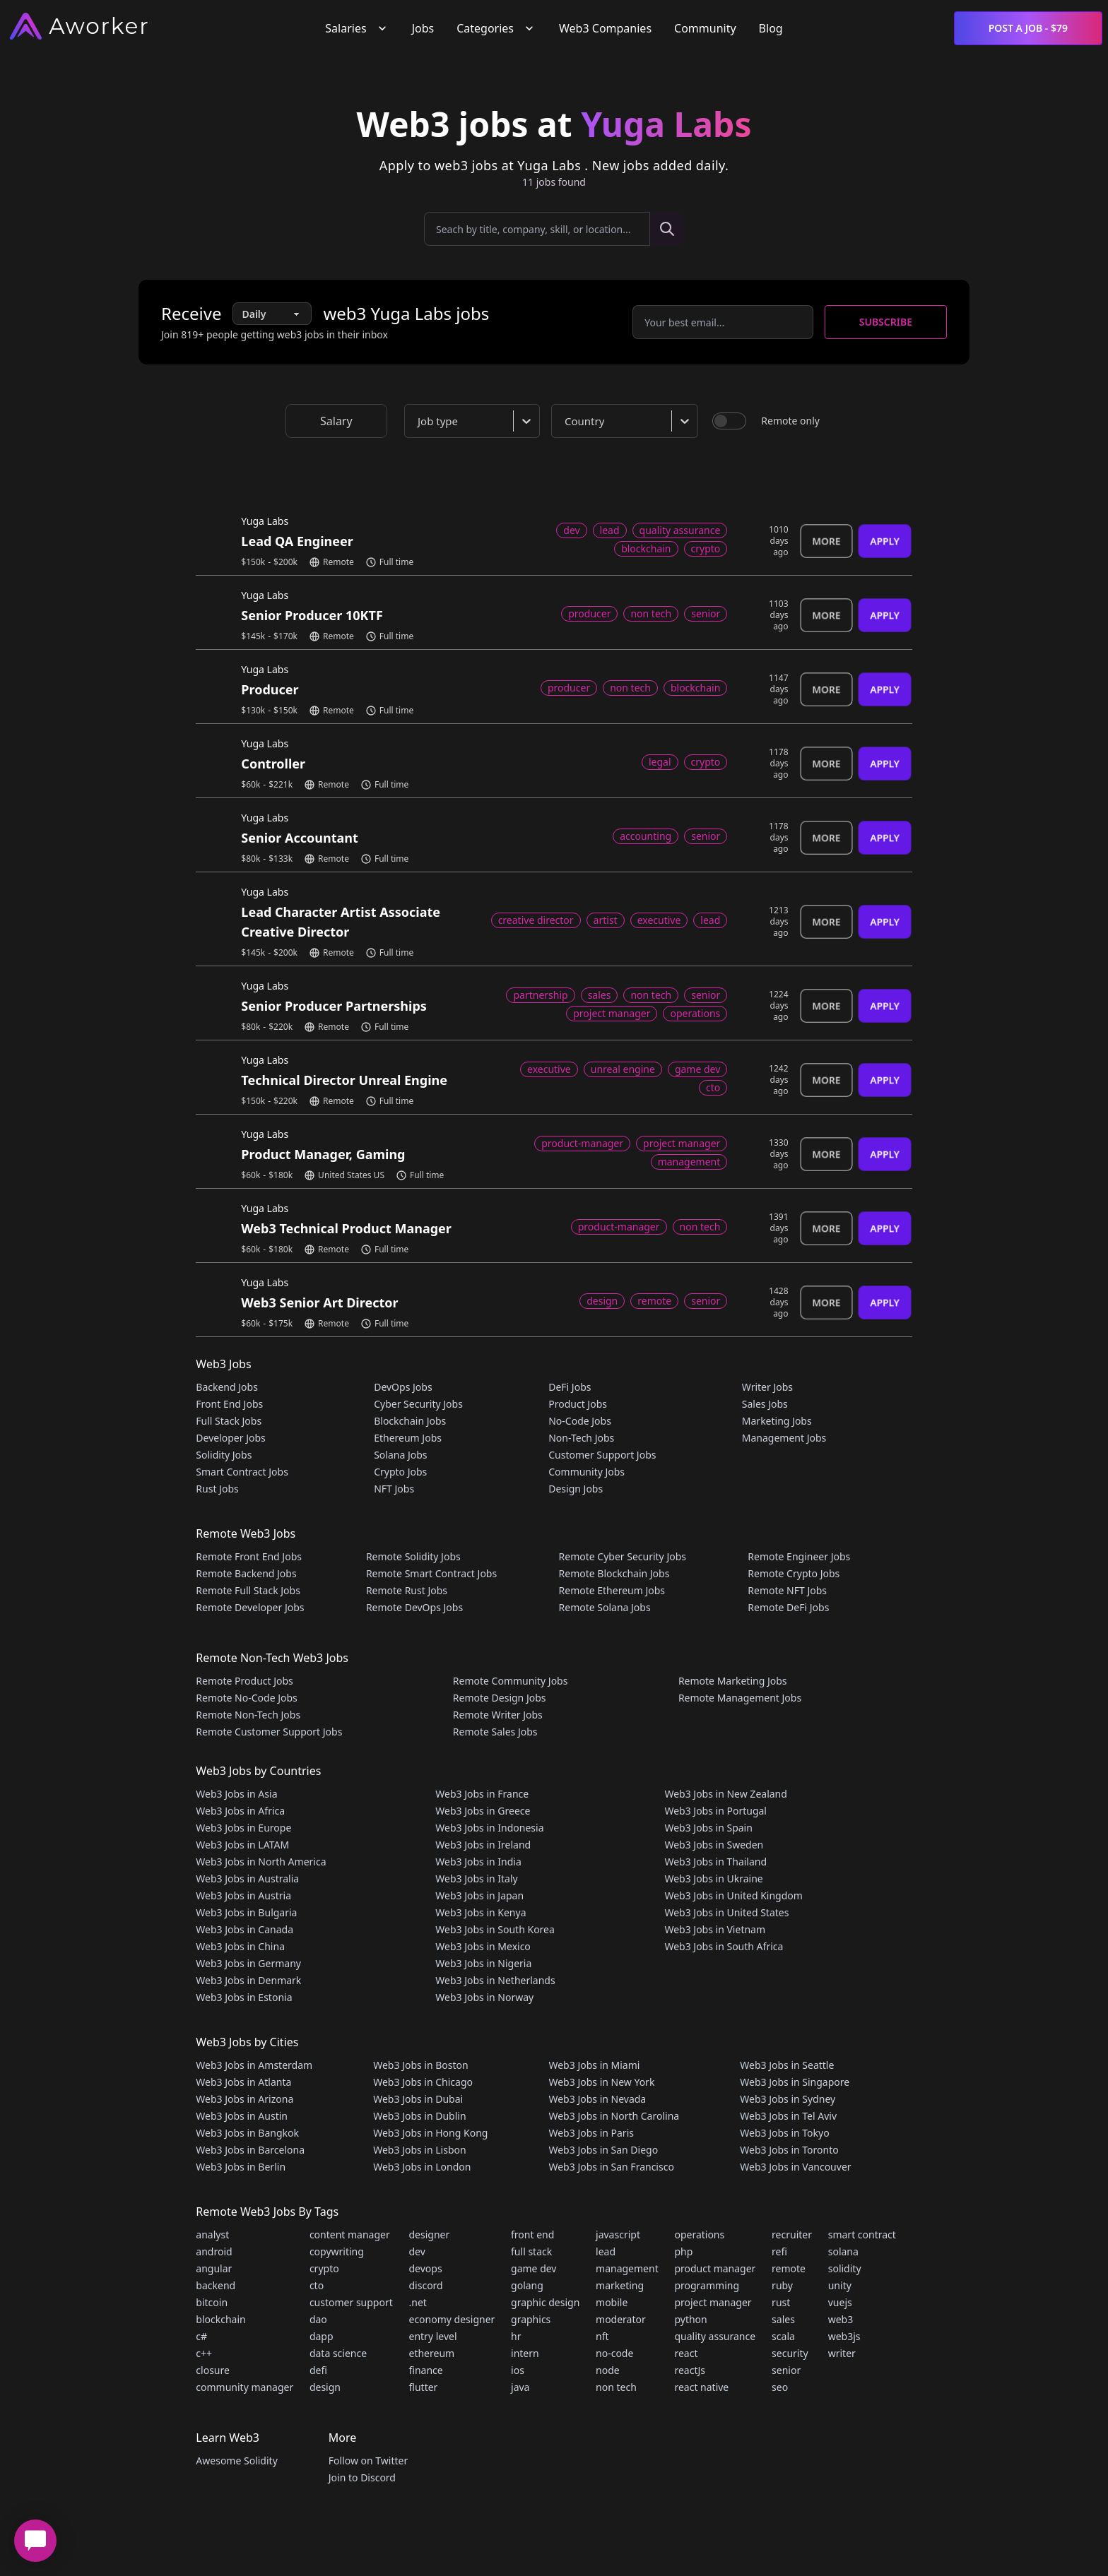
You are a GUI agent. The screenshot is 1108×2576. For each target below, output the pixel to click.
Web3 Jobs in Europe (243, 1827)
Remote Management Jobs (739, 1697)
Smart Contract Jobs (242, 1471)
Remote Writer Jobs (498, 1714)
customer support (351, 2302)
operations (699, 2234)
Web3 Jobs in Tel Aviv (788, 2116)
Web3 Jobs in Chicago (423, 2082)
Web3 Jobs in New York (601, 2082)
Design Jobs (575, 1488)
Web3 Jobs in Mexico (483, 1946)
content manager (350, 2234)
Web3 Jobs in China (240, 1946)
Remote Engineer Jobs (799, 1556)
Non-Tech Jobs (581, 1437)
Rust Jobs (217, 1488)
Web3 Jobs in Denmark (248, 1980)
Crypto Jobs (400, 1471)
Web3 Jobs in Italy (476, 1878)
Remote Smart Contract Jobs (431, 1573)
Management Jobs (784, 1437)
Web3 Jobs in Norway (484, 1997)
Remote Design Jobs (499, 1697)
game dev (533, 2268)
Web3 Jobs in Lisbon (419, 2149)
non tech (616, 2387)
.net (418, 2302)
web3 (841, 2319)
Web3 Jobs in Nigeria (483, 1963)
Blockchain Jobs (410, 1421)
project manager (712, 2302)
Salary (336, 421)
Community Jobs (586, 1471)
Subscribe (885, 321)
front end (532, 2234)
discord (426, 2285)
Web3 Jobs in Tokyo (784, 2132)
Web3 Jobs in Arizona (244, 2099)
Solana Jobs (400, 1454)
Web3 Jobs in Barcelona (250, 2149)
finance (426, 2370)
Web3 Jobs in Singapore (794, 2082)
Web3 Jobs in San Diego (603, 2149)
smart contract (862, 2234)
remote (789, 2268)
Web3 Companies (605, 28)
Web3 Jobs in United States (726, 1912)
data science (338, 2353)
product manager (714, 2268)
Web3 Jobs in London (422, 2166)
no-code (614, 2353)
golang (527, 2285)
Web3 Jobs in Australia (247, 1878)
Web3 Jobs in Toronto (789, 2149)
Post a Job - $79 (1028, 28)
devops (425, 2268)
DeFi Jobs (569, 1387)
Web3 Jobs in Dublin (419, 2116)
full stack (531, 2251)
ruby (782, 2285)
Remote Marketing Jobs (732, 1680)
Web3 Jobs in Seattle (787, 2065)
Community (705, 28)
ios (517, 2370)
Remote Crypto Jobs (793, 1573)
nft (602, 2336)
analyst (212, 2234)
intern (525, 2353)
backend (215, 2285)
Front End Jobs (229, 1404)
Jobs (423, 28)
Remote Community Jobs (510, 1680)
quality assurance (714, 2336)
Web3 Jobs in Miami (594, 2065)
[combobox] (474, 420)
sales (783, 2319)
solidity (844, 2268)
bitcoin (212, 2302)
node (608, 2370)
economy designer (452, 2319)
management (627, 2268)
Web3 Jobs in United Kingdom (733, 1895)
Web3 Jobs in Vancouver (795, 2166)
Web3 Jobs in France (482, 1793)
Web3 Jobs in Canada (244, 1929)
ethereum (432, 2353)
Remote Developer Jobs (250, 1607)
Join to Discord (362, 2477)
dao (318, 2319)
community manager (244, 2387)
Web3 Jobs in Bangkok (247, 2132)
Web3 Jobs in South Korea (495, 1929)
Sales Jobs (765, 1404)
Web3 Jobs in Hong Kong (430, 2132)
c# (201, 2336)
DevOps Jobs (403, 1387)
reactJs (689, 2370)
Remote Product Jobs (244, 1680)
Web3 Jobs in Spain (708, 1827)
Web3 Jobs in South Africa (723, 1946)
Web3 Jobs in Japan (479, 1895)
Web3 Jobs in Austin (242, 2116)
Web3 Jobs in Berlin (240, 2166)
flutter (423, 2387)
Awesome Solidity (236, 2460)
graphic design (545, 2302)
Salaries (357, 28)
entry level (433, 2336)
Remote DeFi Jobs (788, 1607)
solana (843, 2251)
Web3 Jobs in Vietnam (714, 1929)
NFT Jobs (394, 1488)
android (214, 2251)
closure (213, 2370)
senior (786, 2370)
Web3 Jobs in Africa (240, 1810)
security (790, 2353)
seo (780, 2387)
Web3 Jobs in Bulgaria (246, 1912)
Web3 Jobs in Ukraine (713, 1878)
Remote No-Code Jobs (246, 1697)
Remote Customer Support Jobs (269, 1731)
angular (214, 2268)
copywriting (337, 2251)
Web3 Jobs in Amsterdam (254, 2065)
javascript (618, 2234)
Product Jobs (577, 1404)
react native (701, 2387)
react (685, 2353)
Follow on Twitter (368, 2460)
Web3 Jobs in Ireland (483, 1844)
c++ (204, 2353)
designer (429, 2234)
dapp (322, 2336)
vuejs (840, 2302)
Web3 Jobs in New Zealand (725, 1793)
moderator (621, 2319)
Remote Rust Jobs (406, 1590)
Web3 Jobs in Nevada (597, 2099)
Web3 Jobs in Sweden (713, 1844)
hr (516, 2336)
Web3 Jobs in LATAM (242, 1844)
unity (839, 2285)
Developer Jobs (230, 1437)
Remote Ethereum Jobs (612, 1590)
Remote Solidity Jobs (413, 1556)
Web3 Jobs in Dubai (418, 2099)
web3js (844, 2336)
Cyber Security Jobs (418, 1404)
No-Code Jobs (579, 1421)
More (826, 540)
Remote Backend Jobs (246, 1573)
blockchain (220, 2319)
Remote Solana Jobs (605, 1607)
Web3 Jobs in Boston (420, 2065)
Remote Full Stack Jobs (248, 1590)
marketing (620, 2285)
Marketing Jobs (777, 1421)
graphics (530, 2319)
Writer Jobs (767, 1387)
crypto (324, 2268)
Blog (771, 28)
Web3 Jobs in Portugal (715, 1810)
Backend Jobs (227, 1387)
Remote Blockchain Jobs (614, 1573)
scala (783, 2336)
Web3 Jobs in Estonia (244, 1997)
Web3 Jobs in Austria (243, 1895)
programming (706, 2285)
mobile (611, 2302)
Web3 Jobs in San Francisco (610, 2166)
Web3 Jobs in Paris (590, 2132)
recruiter (792, 2234)
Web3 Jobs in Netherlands (495, 1980)
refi (779, 2251)
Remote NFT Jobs (787, 1590)
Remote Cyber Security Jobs (622, 1556)
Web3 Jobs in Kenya (480, 1912)
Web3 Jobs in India (478, 1861)
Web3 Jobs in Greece (482, 1810)
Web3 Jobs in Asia (236, 1793)
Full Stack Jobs (228, 1421)
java (520, 2387)
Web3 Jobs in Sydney (787, 2099)
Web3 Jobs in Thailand (715, 1861)
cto (317, 2285)
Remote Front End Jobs (249, 1556)
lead (605, 2251)
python (690, 2319)
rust (781, 2302)
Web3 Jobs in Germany (248, 1963)
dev (417, 2251)
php (683, 2251)
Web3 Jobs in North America (261, 1861)
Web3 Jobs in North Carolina (613, 2116)
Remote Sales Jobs (495, 1731)
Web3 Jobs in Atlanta (243, 2082)
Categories (496, 28)
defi (318, 2370)
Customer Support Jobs (602, 1454)
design (325, 2387)
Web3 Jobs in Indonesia (489, 1827)
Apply (885, 540)
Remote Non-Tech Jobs (248, 1714)
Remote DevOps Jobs (414, 1607)
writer (842, 2353)
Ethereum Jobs (408, 1437)
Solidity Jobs (224, 1454)
